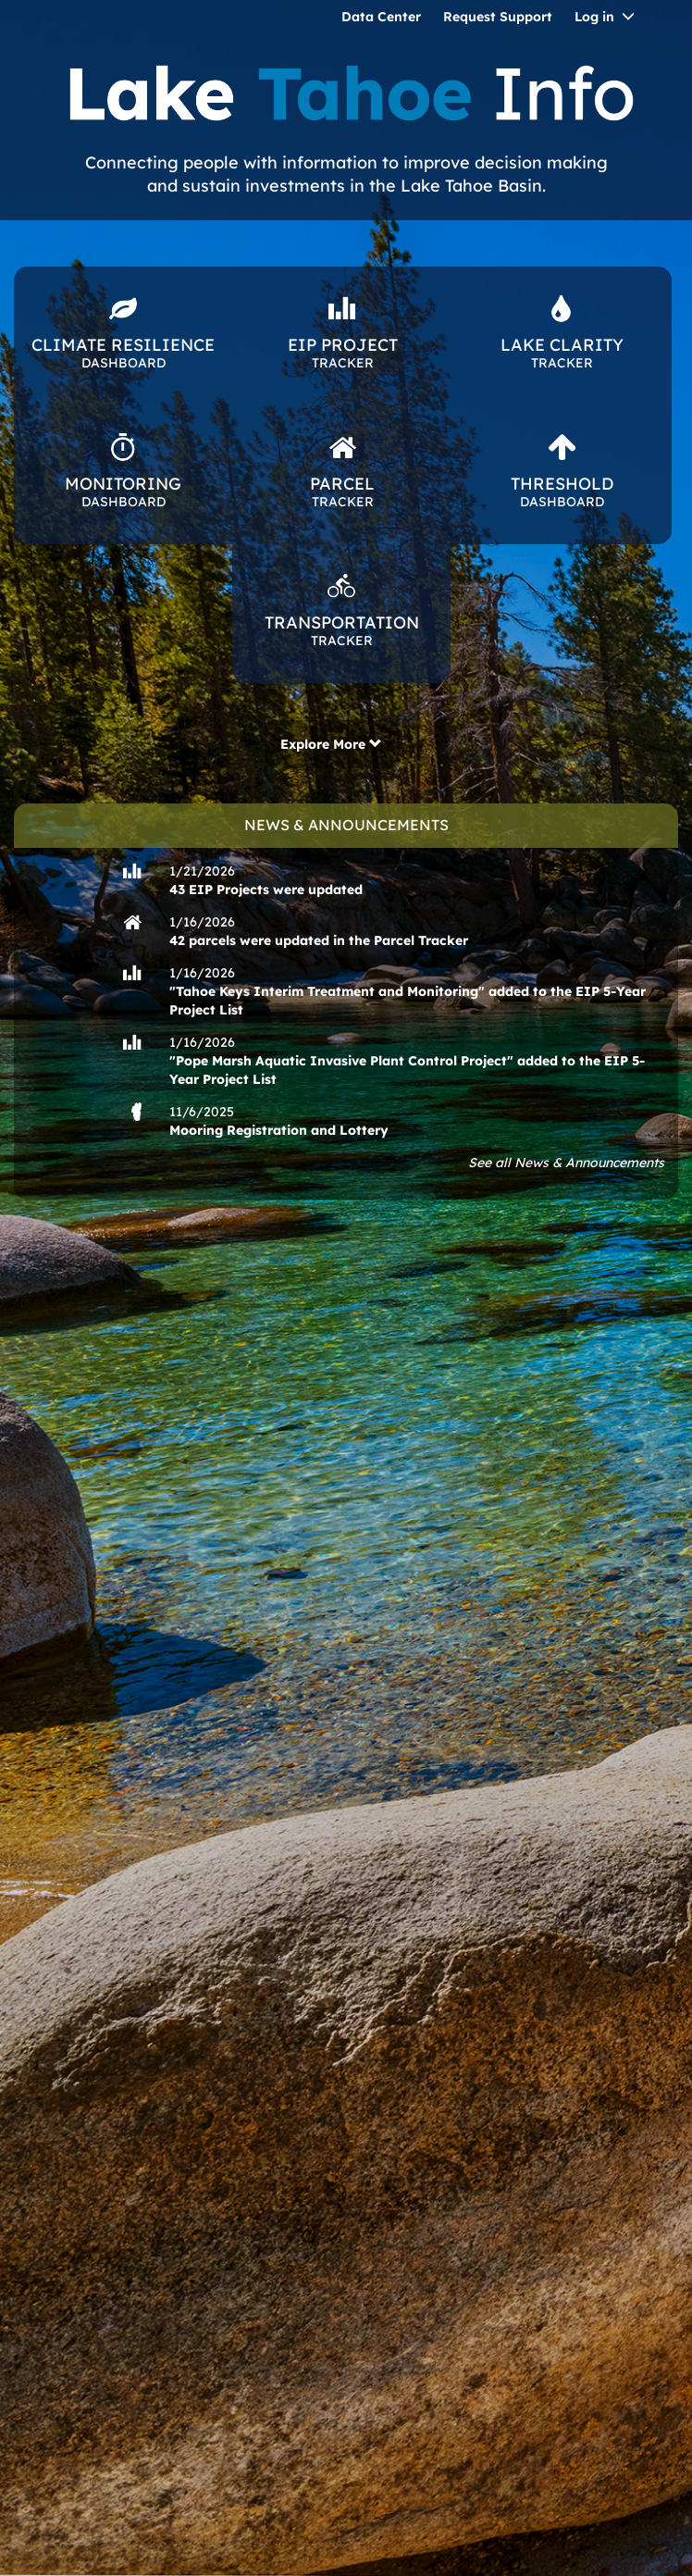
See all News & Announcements (566, 1162)
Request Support (497, 16)
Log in (594, 16)
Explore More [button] (331, 744)
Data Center (381, 16)
